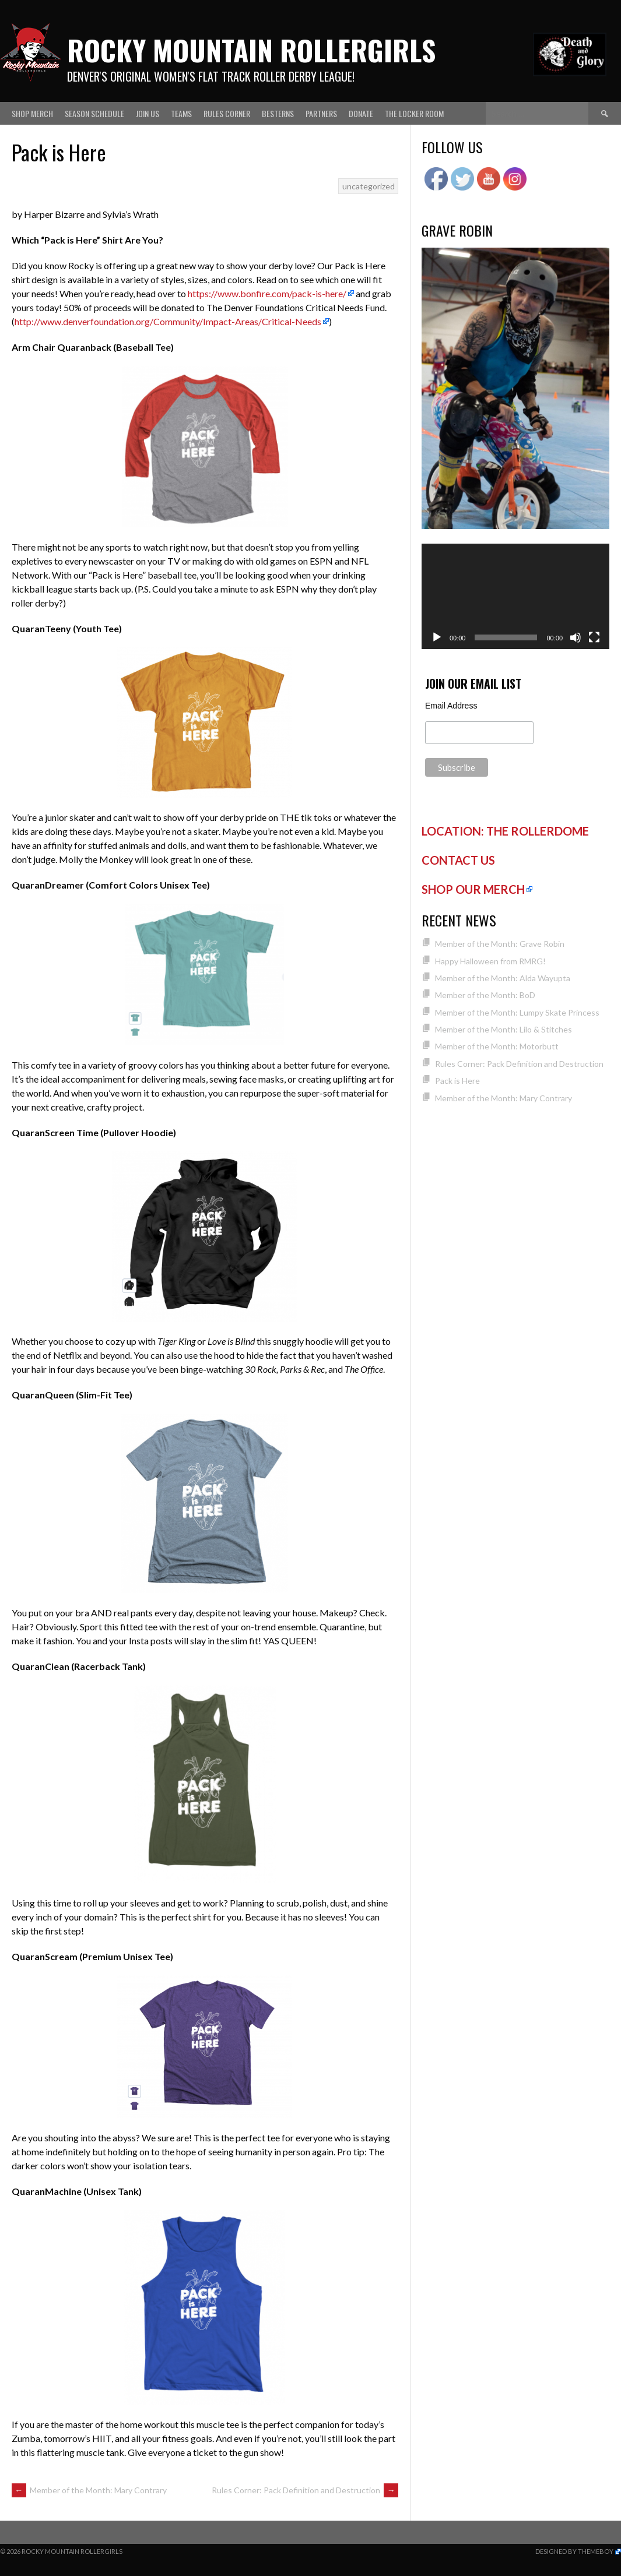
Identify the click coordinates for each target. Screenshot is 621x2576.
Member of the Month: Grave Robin (499, 944)
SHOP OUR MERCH (473, 889)
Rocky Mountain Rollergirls (251, 50)
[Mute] (575, 637)
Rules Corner (227, 113)
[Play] (437, 637)
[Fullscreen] (594, 637)
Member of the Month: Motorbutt (497, 1046)
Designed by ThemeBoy (574, 2551)
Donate (361, 113)
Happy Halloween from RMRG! (490, 961)
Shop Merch (32, 113)
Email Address (451, 705)
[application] (515, 596)
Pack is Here (457, 1081)
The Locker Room (414, 113)
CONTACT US (458, 860)
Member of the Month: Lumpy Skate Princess (517, 1012)
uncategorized (368, 186)
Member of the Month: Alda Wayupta (502, 978)
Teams (181, 113)
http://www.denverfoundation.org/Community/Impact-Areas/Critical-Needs (168, 321)
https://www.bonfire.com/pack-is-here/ (267, 293)
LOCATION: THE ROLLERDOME (505, 831)
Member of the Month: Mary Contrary (89, 2490)
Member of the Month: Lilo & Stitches (503, 1029)
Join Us (147, 113)
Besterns (278, 113)
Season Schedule (94, 113)
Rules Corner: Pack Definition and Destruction (305, 2490)
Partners (321, 113)
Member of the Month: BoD (485, 995)
